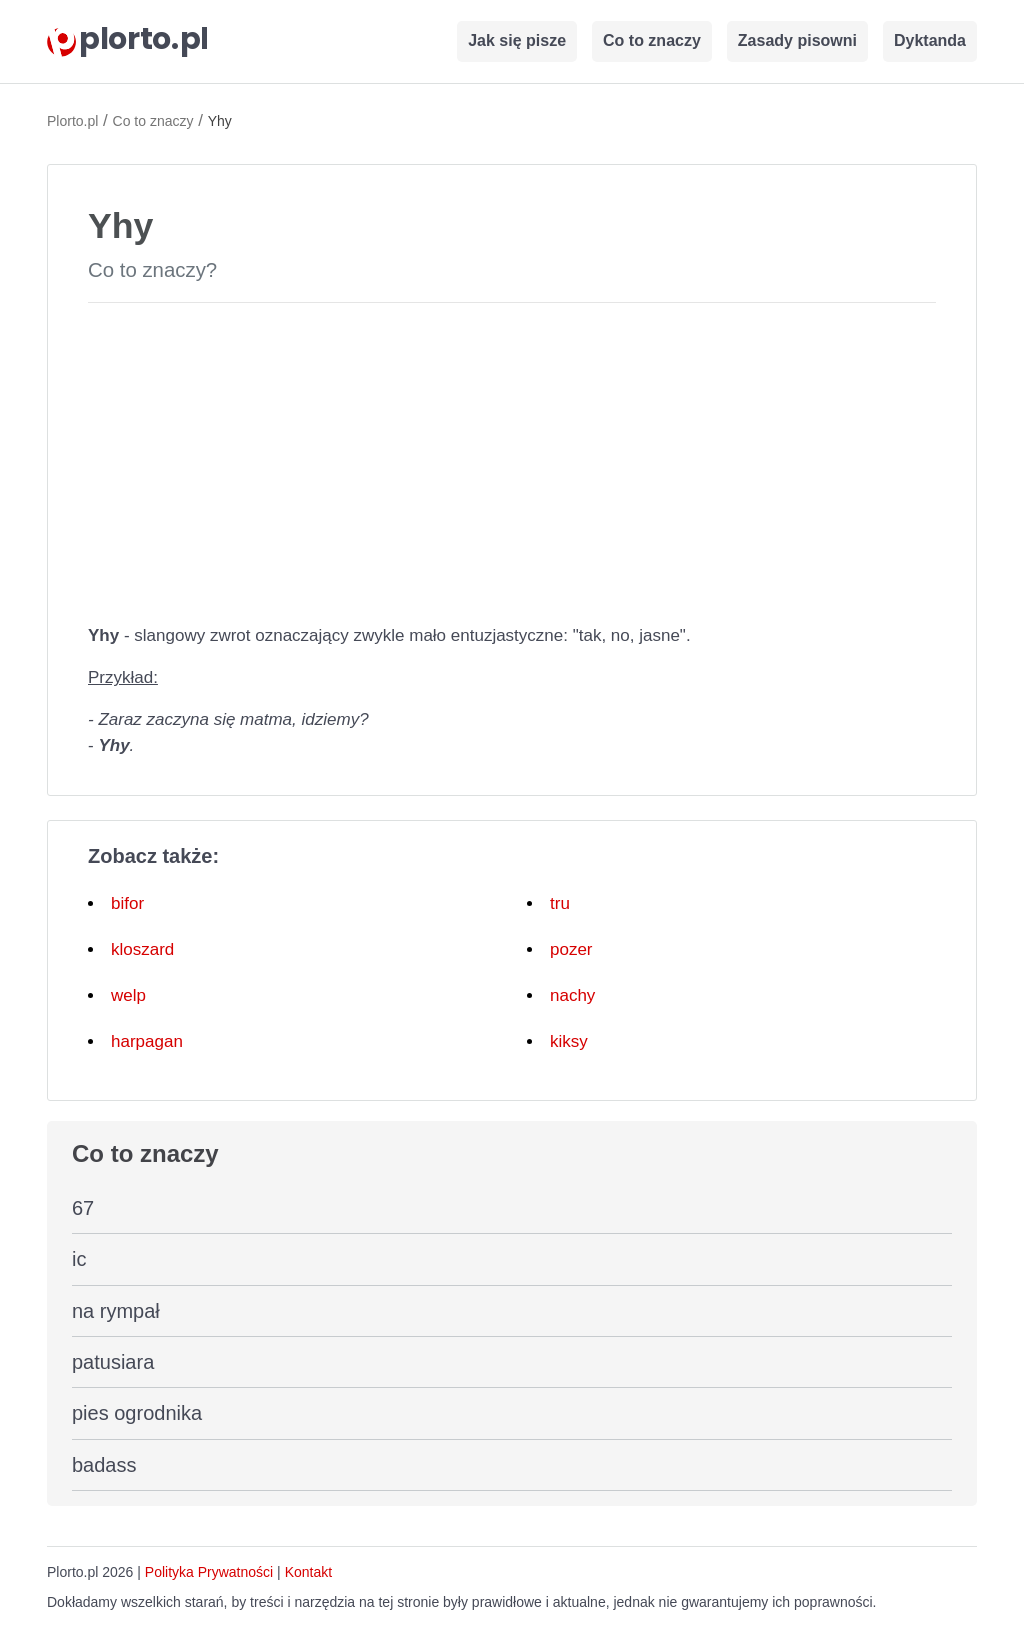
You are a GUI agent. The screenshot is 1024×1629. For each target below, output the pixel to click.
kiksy (569, 1041)
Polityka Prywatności (209, 1572)
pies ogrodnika (137, 1413)
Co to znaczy (652, 40)
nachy (572, 995)
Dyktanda (930, 40)
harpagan (147, 1041)
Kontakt (308, 1572)
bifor (127, 903)
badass (104, 1465)
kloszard (142, 949)
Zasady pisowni (797, 40)
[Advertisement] (512, 459)
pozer (571, 949)
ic (79, 1259)
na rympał (116, 1311)
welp (128, 995)
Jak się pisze (517, 40)
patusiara (113, 1362)
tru (560, 903)
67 (83, 1208)
